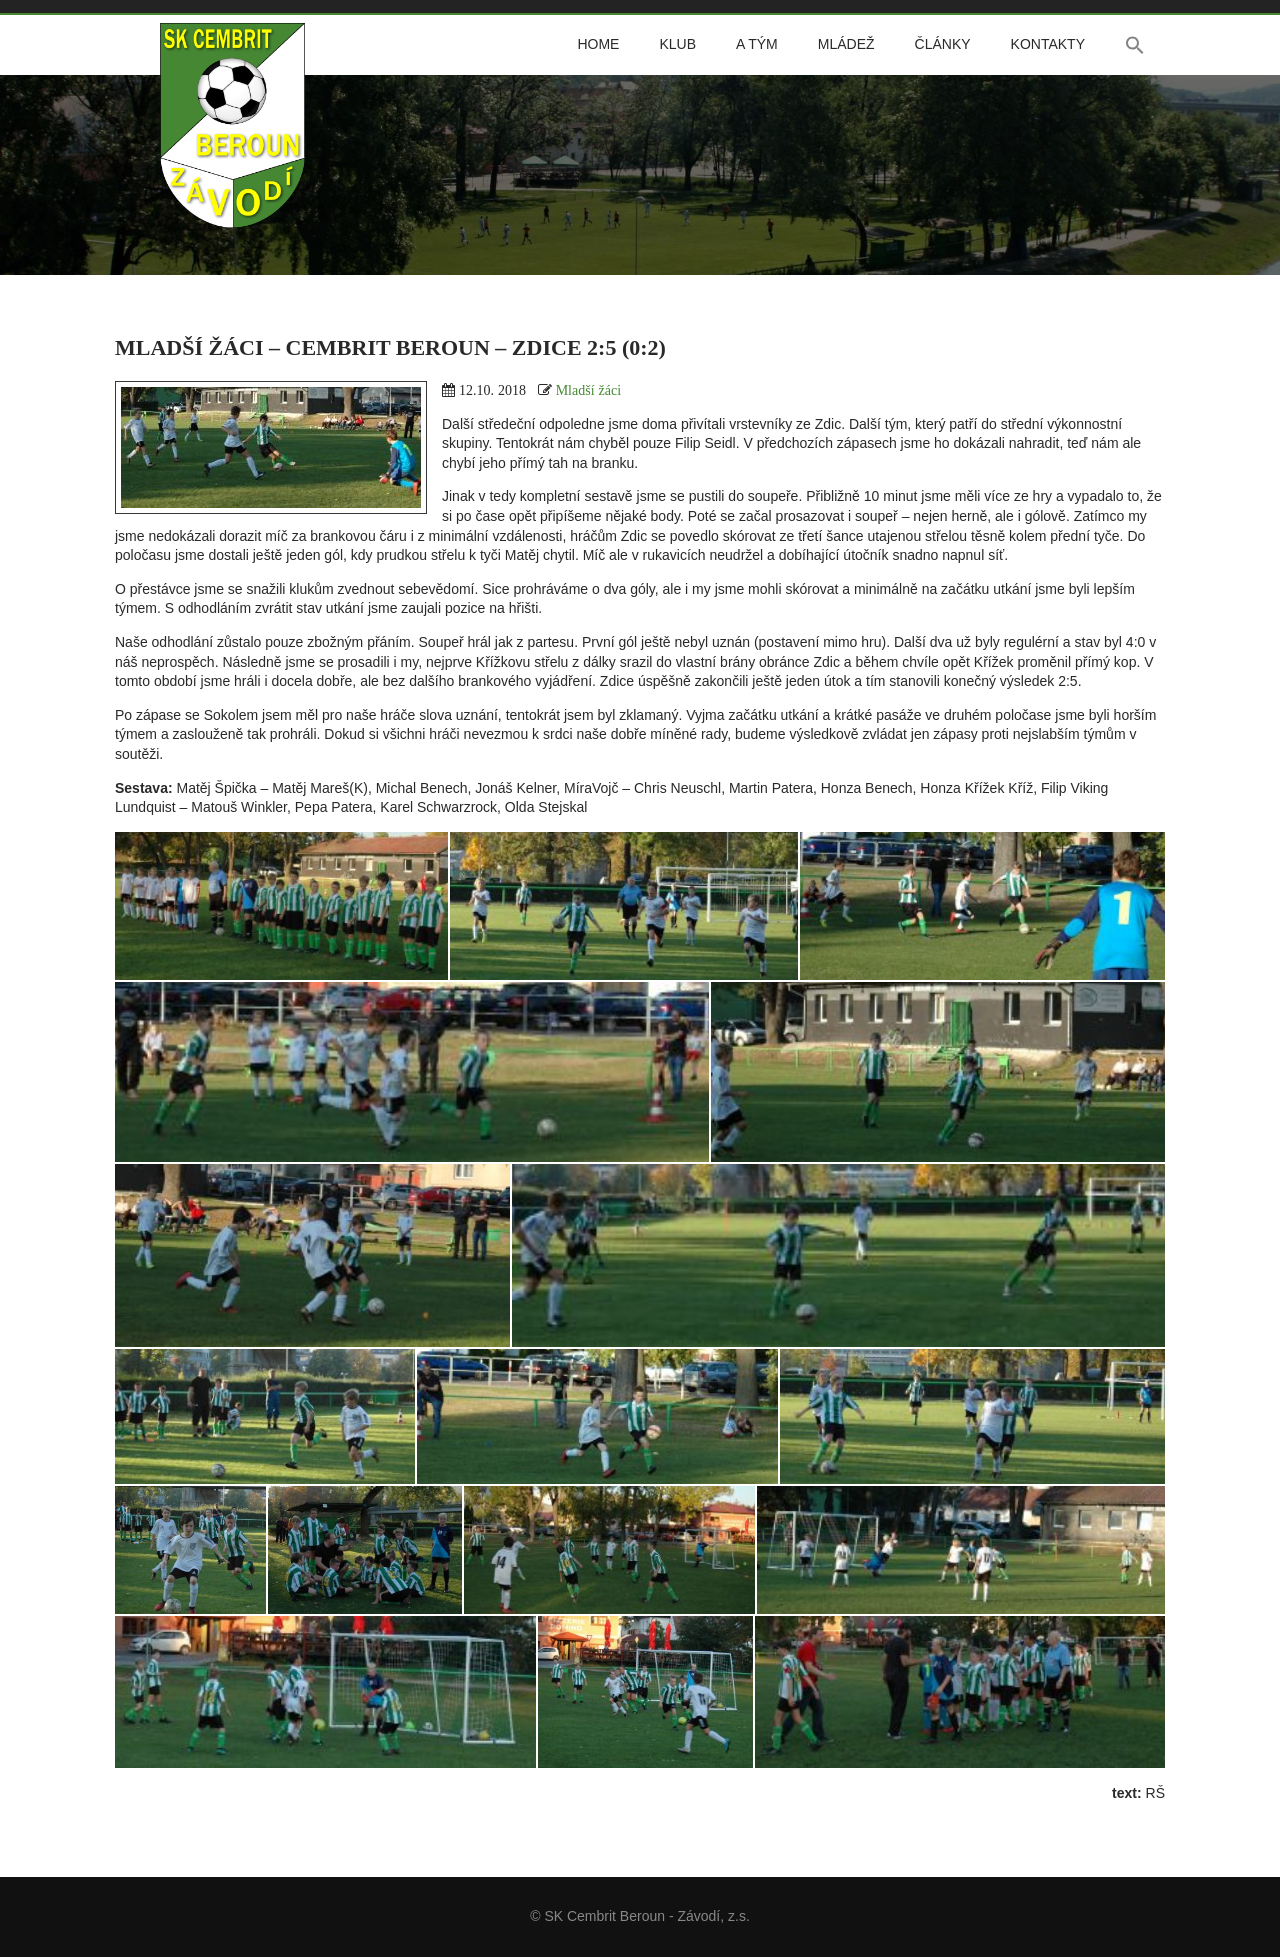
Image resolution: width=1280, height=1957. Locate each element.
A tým (757, 44)
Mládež (846, 44)
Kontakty (1048, 44)
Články (943, 44)
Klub (677, 44)
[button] (1135, 45)
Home (598, 44)
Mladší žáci (588, 390)
